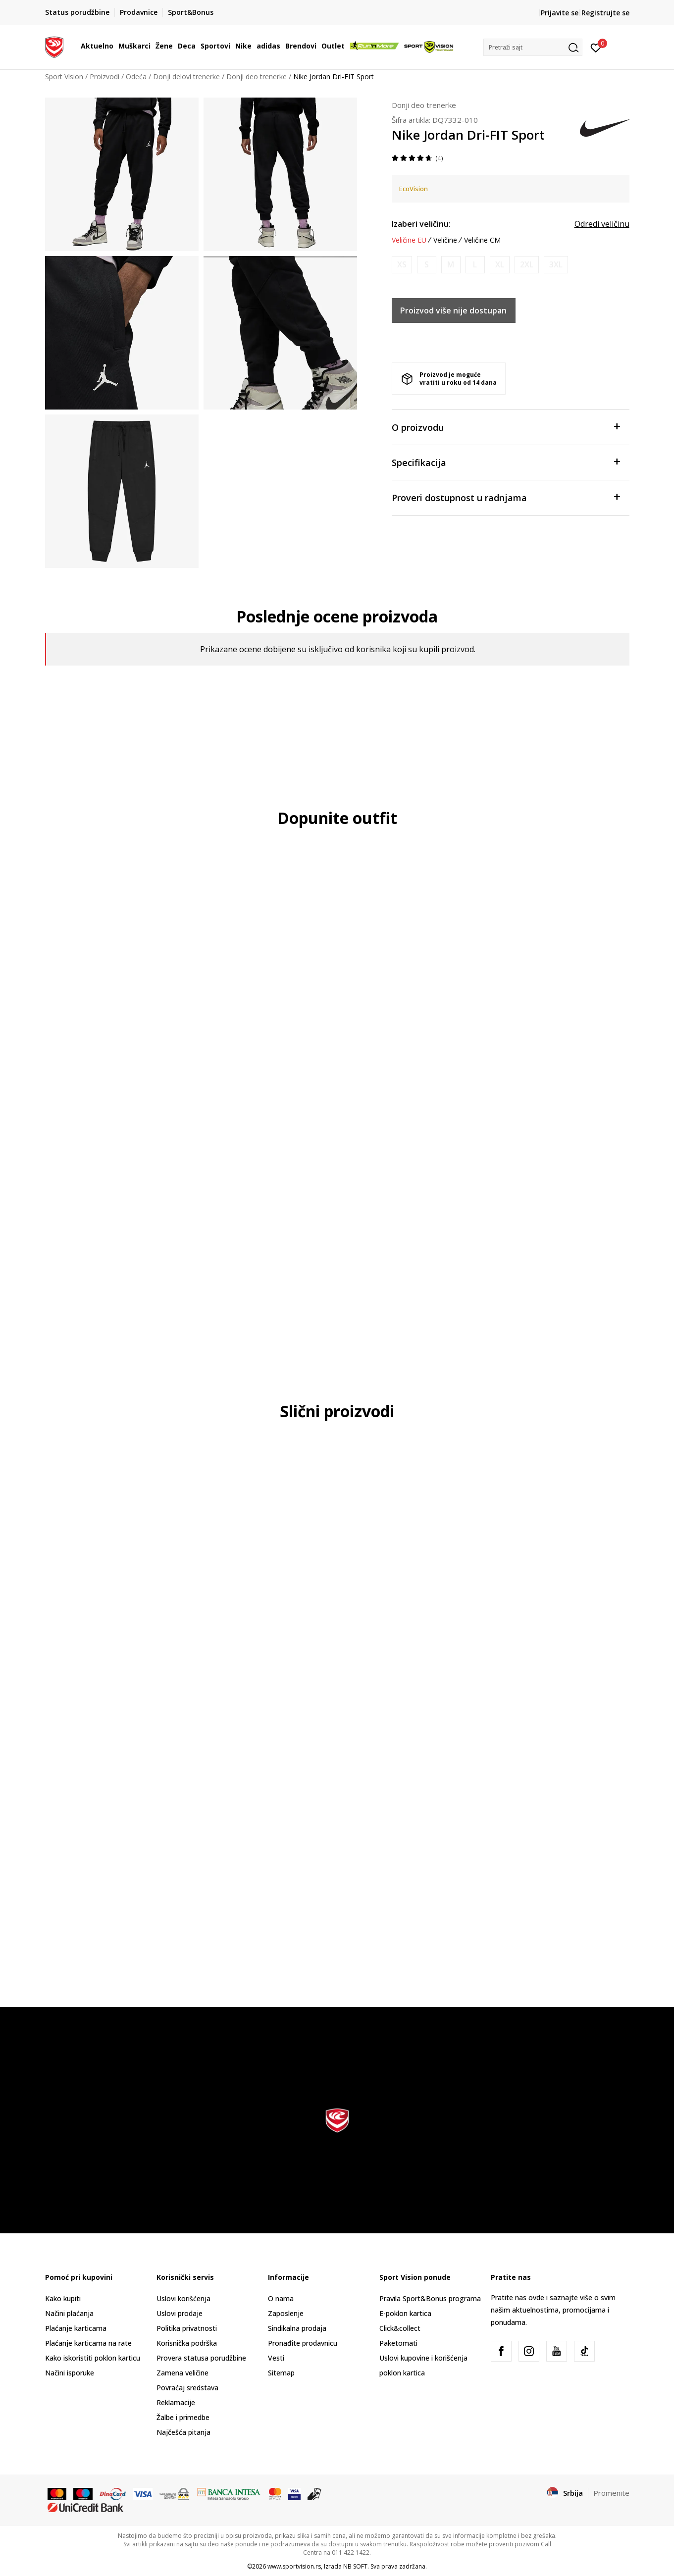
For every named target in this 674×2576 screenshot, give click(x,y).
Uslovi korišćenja (183, 2298)
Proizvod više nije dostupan (453, 310)
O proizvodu (506, 426)
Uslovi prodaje (179, 2313)
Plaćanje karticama (75, 2328)
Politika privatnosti (186, 2328)
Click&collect (399, 2328)
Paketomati (398, 2343)
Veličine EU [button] (409, 240)
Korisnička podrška (186, 2343)
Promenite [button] (611, 2493)
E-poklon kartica (405, 2313)
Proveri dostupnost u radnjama (506, 497)
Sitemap (281, 2372)
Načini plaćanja (69, 2313)
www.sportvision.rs (294, 2566)
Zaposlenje (286, 2313)
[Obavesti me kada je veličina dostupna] (402, 264)
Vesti (276, 2358)
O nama (281, 2298)
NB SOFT (355, 2566)
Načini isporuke (69, 2372)
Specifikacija (506, 461)
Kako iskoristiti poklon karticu (92, 2358)
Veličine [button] (445, 240)
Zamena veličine (182, 2372)
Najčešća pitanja (183, 2432)
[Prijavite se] (596, 47)
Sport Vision (64, 76)
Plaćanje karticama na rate (88, 2343)
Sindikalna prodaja (297, 2328)
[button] (532, 47)
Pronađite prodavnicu (302, 2343)
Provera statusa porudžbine (201, 2358)
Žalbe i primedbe (182, 2417)
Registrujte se (605, 12)
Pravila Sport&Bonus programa (430, 2298)
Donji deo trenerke (256, 76)
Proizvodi (104, 76)
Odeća (136, 76)
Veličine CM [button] (482, 240)
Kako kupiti (63, 2298)
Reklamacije (175, 2402)
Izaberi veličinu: (421, 223)
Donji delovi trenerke (186, 76)
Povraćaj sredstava (187, 2387)
